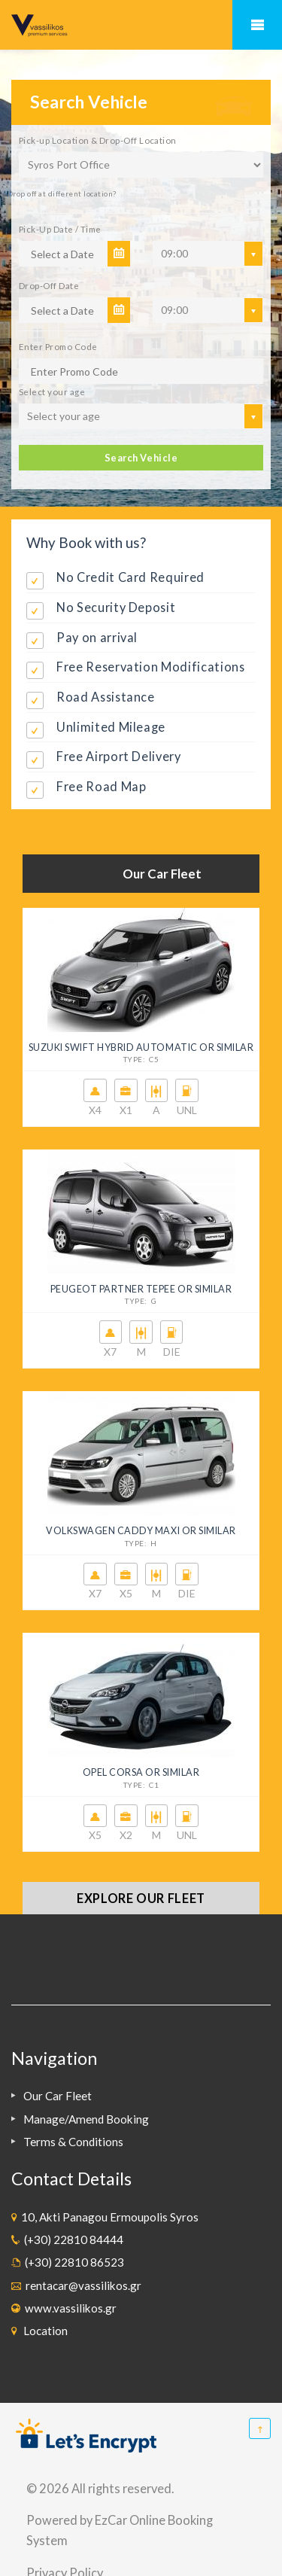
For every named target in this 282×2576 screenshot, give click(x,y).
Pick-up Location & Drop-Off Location (98, 140)
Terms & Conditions (73, 2141)
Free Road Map (101, 786)
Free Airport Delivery (118, 756)
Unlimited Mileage (110, 727)
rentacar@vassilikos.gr (81, 2285)
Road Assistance (105, 697)
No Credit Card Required (130, 577)
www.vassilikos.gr (68, 2308)
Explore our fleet (141, 1898)
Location (43, 2330)
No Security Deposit (115, 607)
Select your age (52, 391)
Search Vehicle (141, 458)
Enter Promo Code (58, 346)
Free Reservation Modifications (150, 666)
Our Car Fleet (57, 2096)
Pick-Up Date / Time (60, 229)
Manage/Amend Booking (86, 2119)
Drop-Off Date (49, 285)
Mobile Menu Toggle (257, 25)
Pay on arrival (97, 637)
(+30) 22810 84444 (71, 2239)
